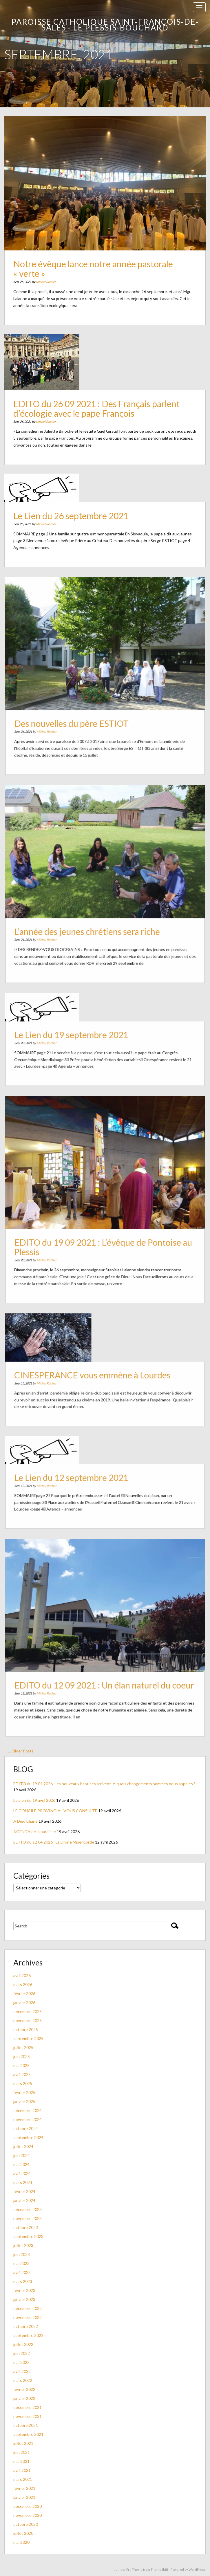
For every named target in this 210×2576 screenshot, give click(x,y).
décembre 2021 (27, 2407)
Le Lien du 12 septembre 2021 (78, 1480)
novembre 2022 (27, 2317)
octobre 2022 (25, 2326)
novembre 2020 (27, 2515)
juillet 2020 (23, 2533)
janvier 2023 (24, 2299)
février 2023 (24, 2290)
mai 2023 (21, 2263)
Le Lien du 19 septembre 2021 (78, 1038)
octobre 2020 (25, 2524)
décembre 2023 (27, 2209)
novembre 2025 (27, 2020)
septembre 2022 (28, 2335)
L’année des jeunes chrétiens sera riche (91, 923)
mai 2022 (21, 2362)
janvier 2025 (24, 2101)
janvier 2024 (24, 2200)
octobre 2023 (25, 2227)
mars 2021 (22, 2479)
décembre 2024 (27, 2110)
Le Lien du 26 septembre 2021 (78, 519)
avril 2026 (22, 1975)
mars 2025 (22, 2083)
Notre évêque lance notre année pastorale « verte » (96, 260)
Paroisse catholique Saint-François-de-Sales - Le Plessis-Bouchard (105, 24)
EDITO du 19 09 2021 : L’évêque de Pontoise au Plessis (103, 1239)
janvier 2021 (24, 2497)
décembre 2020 (27, 2506)
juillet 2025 (23, 2047)
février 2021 (24, 2488)
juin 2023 (21, 2254)
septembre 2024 (28, 2137)
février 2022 (24, 2389)
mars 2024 (22, 2182)
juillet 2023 (23, 2245)
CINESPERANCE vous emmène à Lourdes (95, 1376)
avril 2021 (22, 2470)
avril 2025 (22, 2074)
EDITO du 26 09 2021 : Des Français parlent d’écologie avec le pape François (98, 408)
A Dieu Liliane (25, 1821)
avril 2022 (22, 2371)
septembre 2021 (28, 2434)
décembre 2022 (27, 2308)
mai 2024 (21, 2164)
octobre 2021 (25, 2425)
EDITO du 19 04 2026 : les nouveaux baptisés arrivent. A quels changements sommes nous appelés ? (104, 1783)
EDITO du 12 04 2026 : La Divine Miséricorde (53, 1842)
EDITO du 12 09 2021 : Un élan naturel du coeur (104, 1677)
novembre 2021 (27, 2416)
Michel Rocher (59, 270)
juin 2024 (21, 2155)
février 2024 (24, 2191)
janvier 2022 (24, 2398)
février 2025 (24, 2092)
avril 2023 (22, 2272)
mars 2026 (22, 1984)
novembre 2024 (27, 2119)
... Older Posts (21, 1750)
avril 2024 (22, 2173)
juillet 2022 (23, 2344)
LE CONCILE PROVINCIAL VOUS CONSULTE (55, 1810)
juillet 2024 (23, 2146)
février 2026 (24, 1993)
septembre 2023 (28, 2236)
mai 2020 (21, 2542)
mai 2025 (21, 2065)
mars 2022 (22, 2380)
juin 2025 (21, 2056)
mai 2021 (21, 2461)
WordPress (197, 2569)
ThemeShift (159, 2569)
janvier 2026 (24, 2002)
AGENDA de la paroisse (34, 1831)
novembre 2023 (27, 2218)
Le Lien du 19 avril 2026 (34, 1800)
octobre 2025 (25, 2029)
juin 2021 (21, 2452)
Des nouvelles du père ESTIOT (78, 715)
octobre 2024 (25, 2128)
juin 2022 (21, 2353)
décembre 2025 (27, 2011)
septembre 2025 (28, 2038)
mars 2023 (22, 2281)
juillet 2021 (23, 2443)
